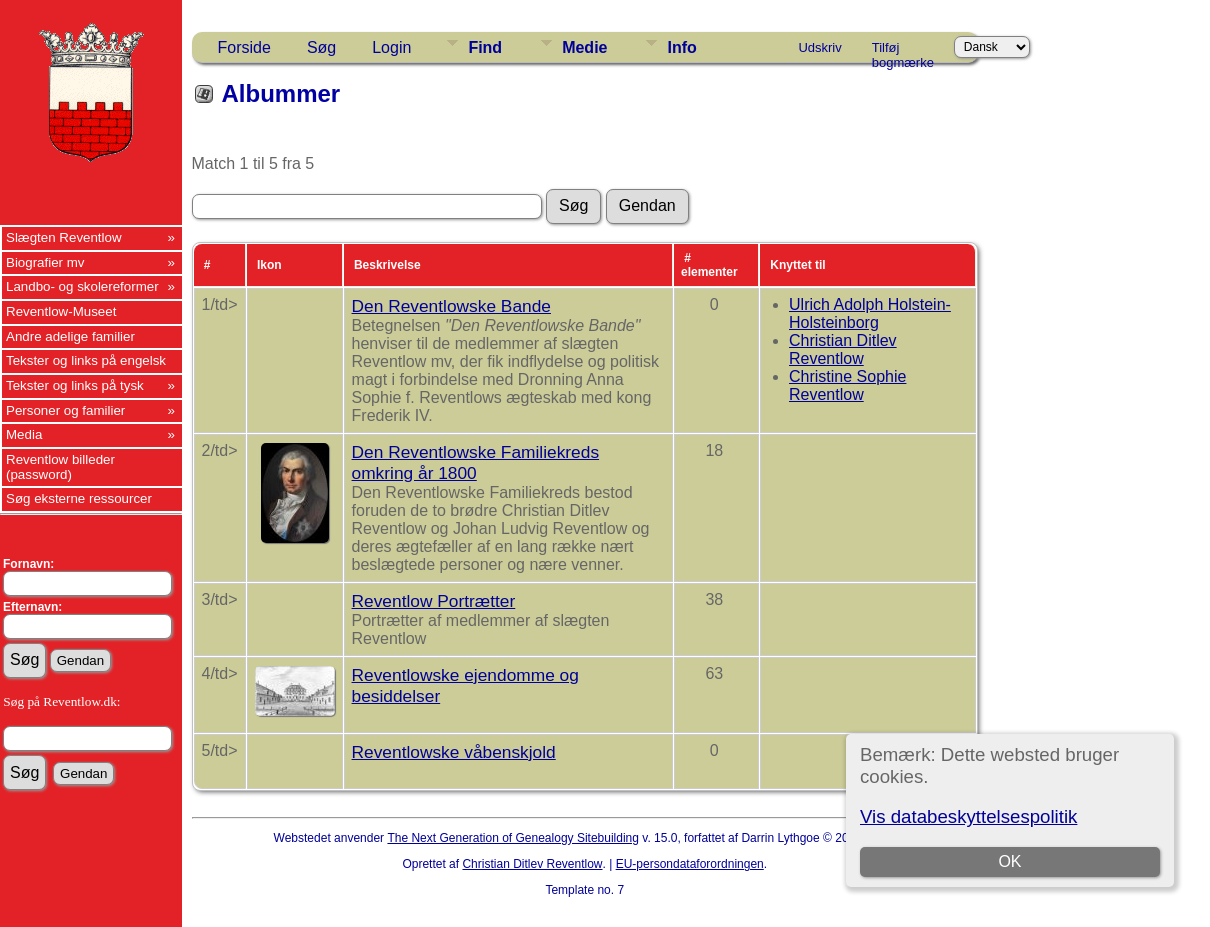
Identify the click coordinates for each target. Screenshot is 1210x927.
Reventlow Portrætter (434, 601)
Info (681, 47)
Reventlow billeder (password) (60, 467)
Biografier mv (45, 262)
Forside (244, 47)
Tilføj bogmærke (903, 51)
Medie (584, 47)
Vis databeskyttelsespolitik (968, 816)
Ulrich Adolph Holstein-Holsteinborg (870, 313)
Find (485, 47)
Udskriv (819, 47)
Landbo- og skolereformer (82, 286)
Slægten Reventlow (64, 237)
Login (391, 47)
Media (24, 434)
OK (1009, 861)
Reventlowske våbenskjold (454, 752)
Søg (321, 47)
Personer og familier (65, 410)
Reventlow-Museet (61, 311)
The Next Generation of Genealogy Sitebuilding (513, 838)
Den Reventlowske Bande (451, 306)
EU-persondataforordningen (690, 864)
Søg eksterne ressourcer (79, 498)
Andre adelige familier (70, 336)
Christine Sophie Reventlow (847, 385)
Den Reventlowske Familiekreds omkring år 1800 (476, 462)
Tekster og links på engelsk (86, 360)
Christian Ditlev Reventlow (843, 349)
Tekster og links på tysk (75, 385)
